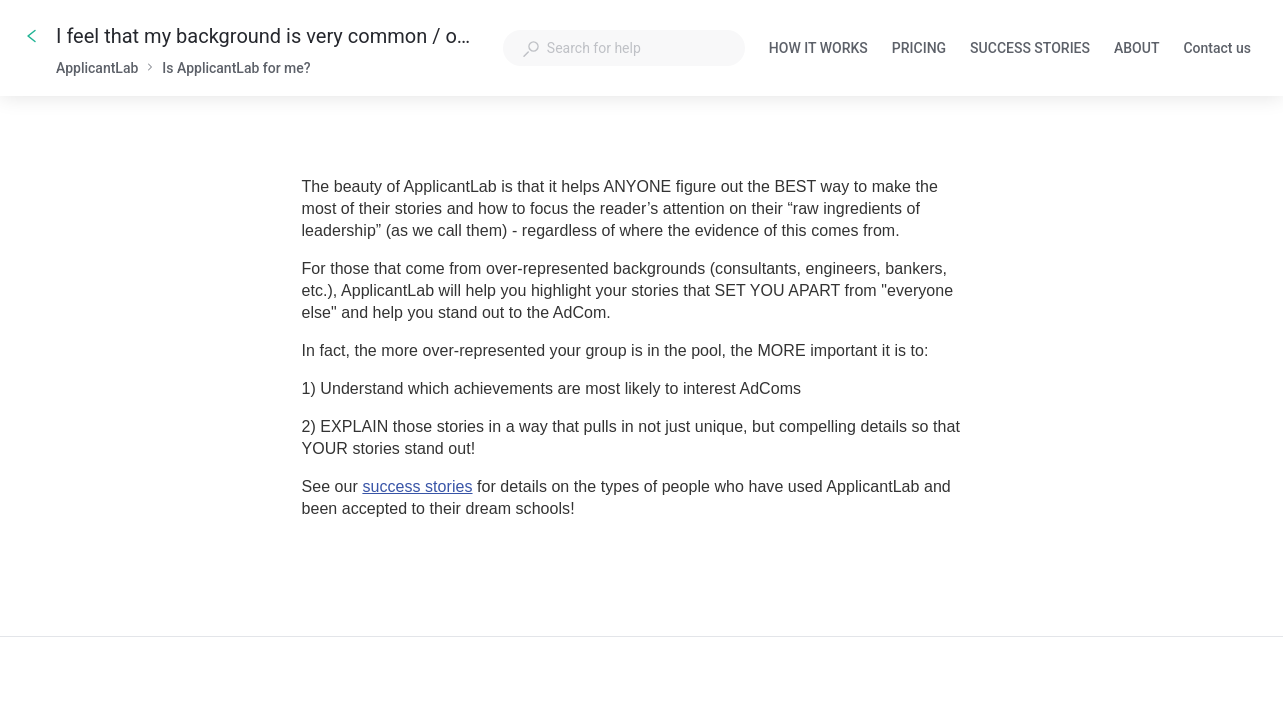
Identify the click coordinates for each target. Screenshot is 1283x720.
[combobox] (624, 48)
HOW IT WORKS (818, 50)
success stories (417, 486)
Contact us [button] (1217, 48)
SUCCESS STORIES (1030, 50)
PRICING (919, 50)
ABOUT (1136, 50)
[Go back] (32, 36)
